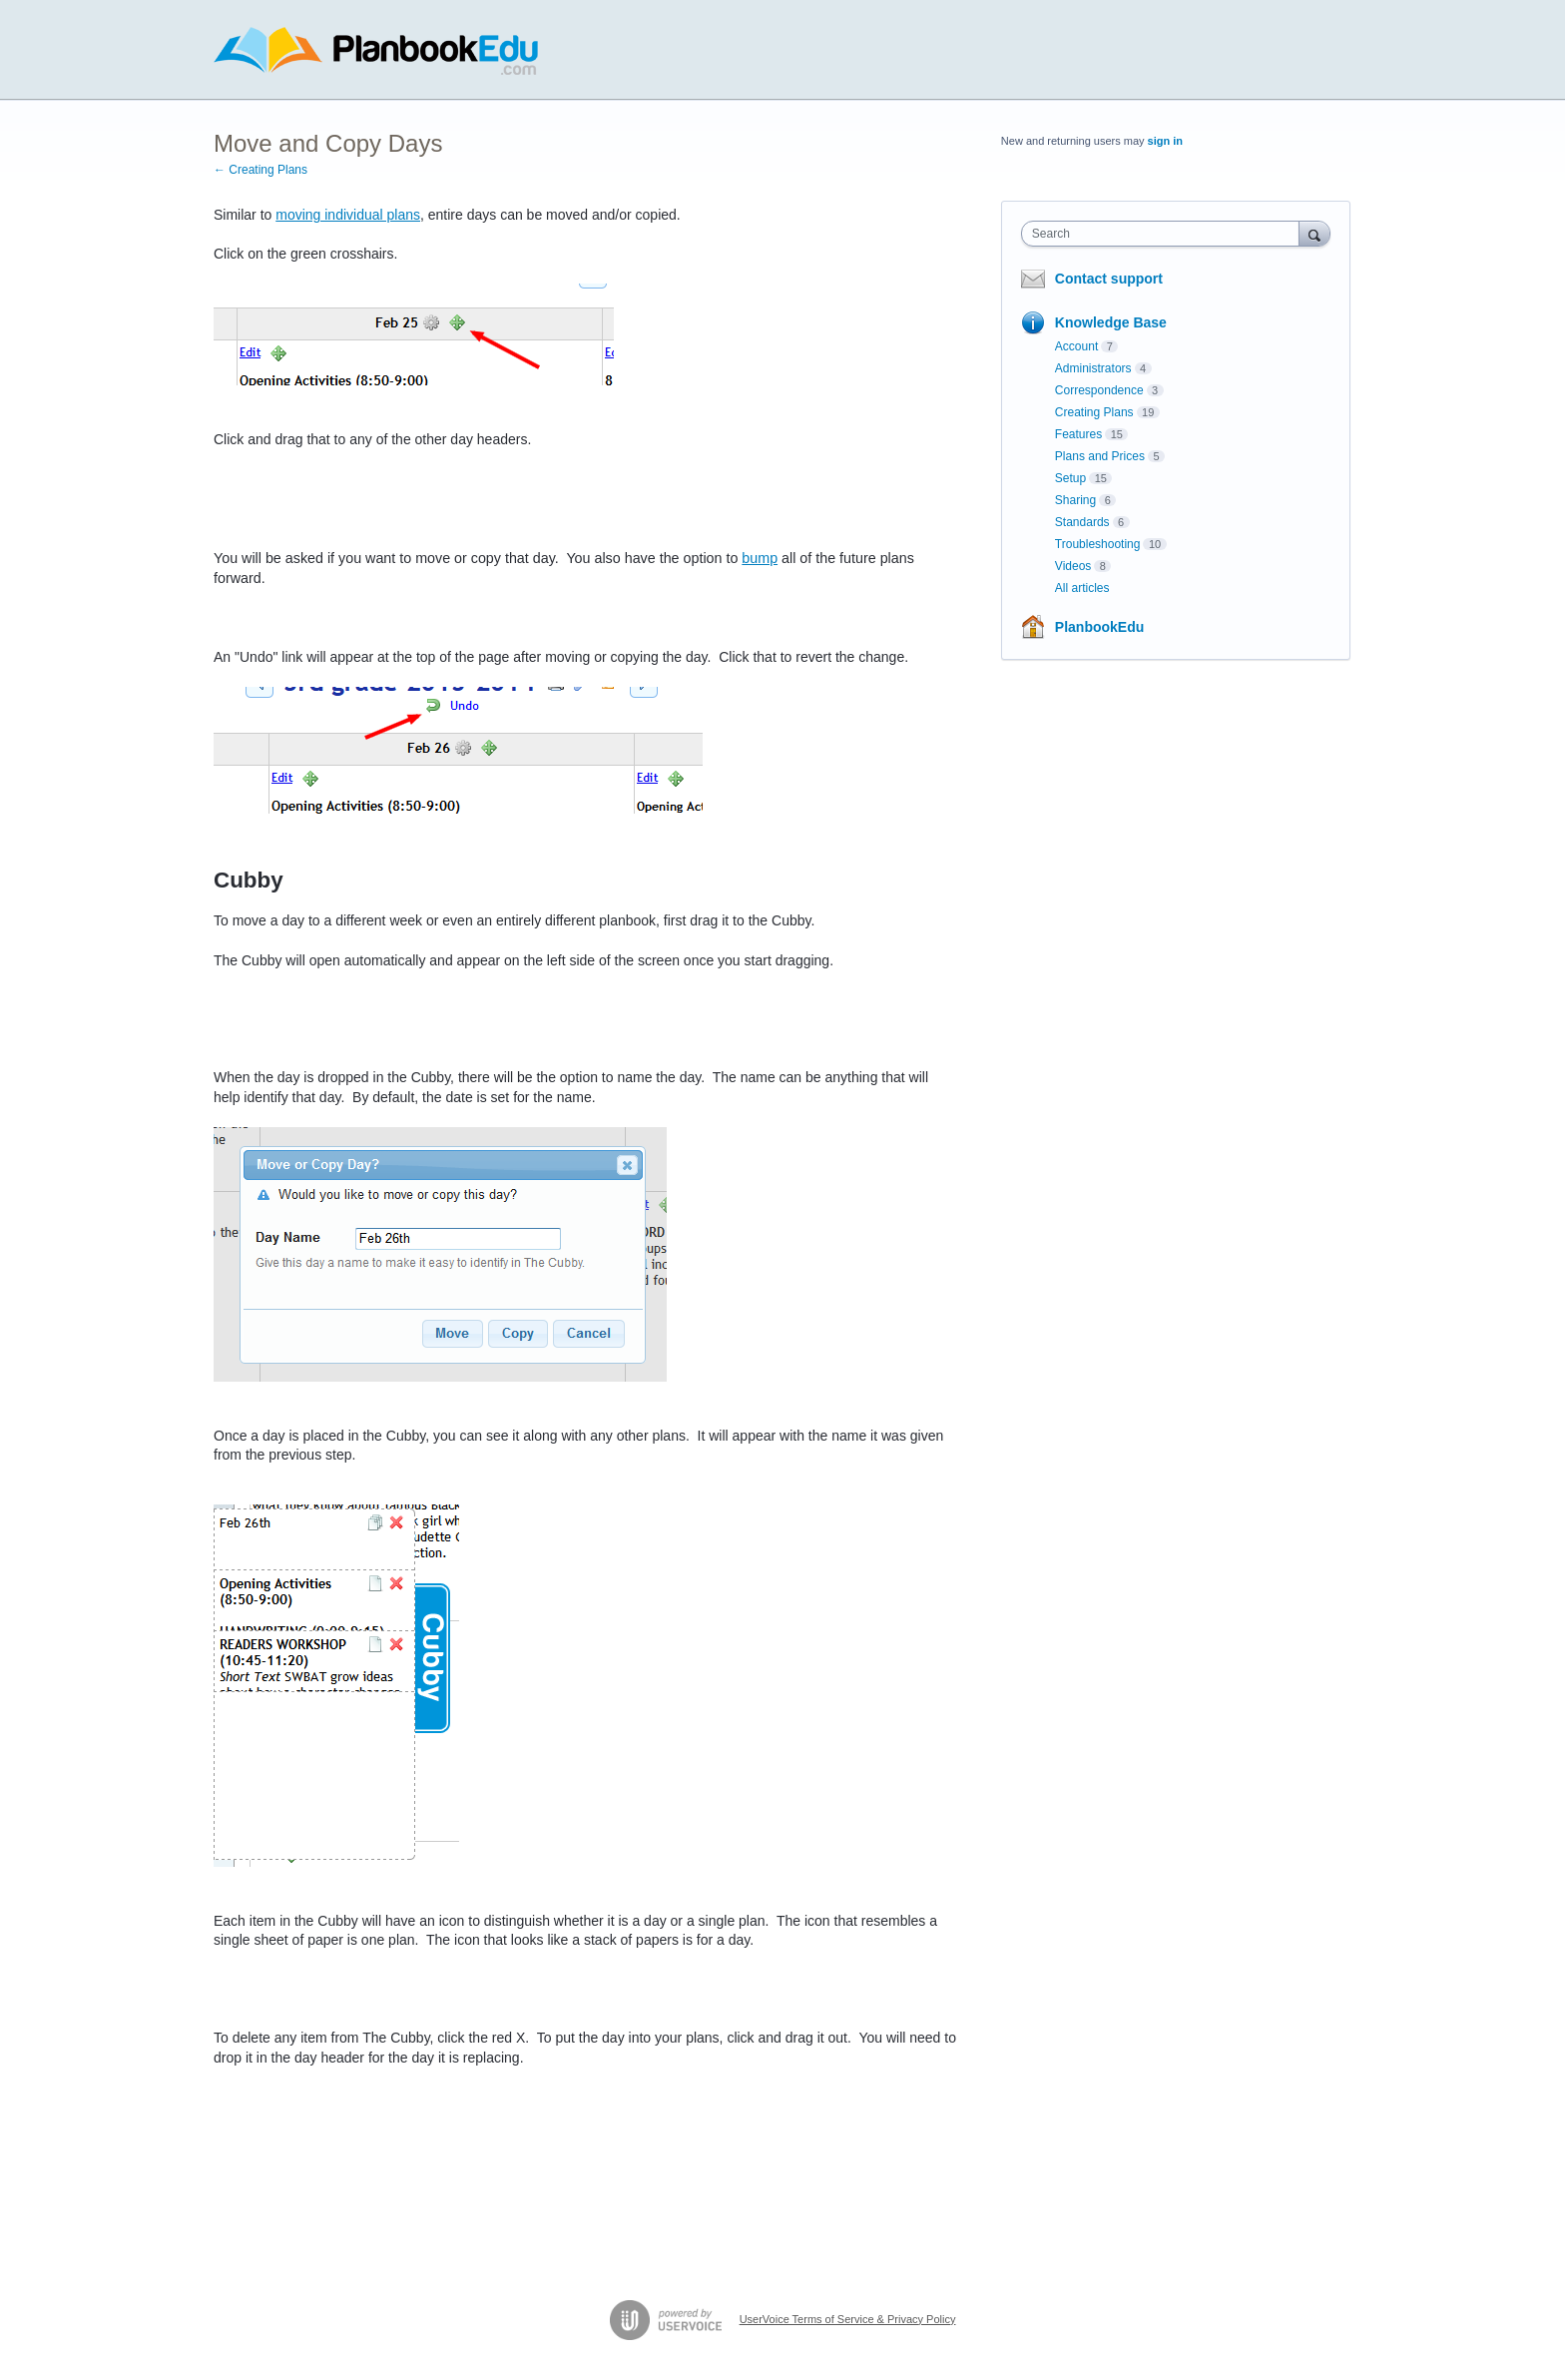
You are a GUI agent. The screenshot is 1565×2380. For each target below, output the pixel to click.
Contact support (1109, 279)
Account (1076, 346)
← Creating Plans (260, 170)
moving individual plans (347, 215)
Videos (1073, 566)
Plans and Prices (1100, 456)
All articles (1082, 588)
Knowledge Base (1111, 322)
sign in (1165, 141)
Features (1078, 434)
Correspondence (1099, 390)
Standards (1082, 522)
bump (760, 558)
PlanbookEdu (1099, 627)
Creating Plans (1094, 412)
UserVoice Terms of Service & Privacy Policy (848, 2319)
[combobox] (1165, 234)
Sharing (1075, 500)
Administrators (1093, 368)
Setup (1070, 478)
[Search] (1314, 233)
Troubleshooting (1098, 544)
